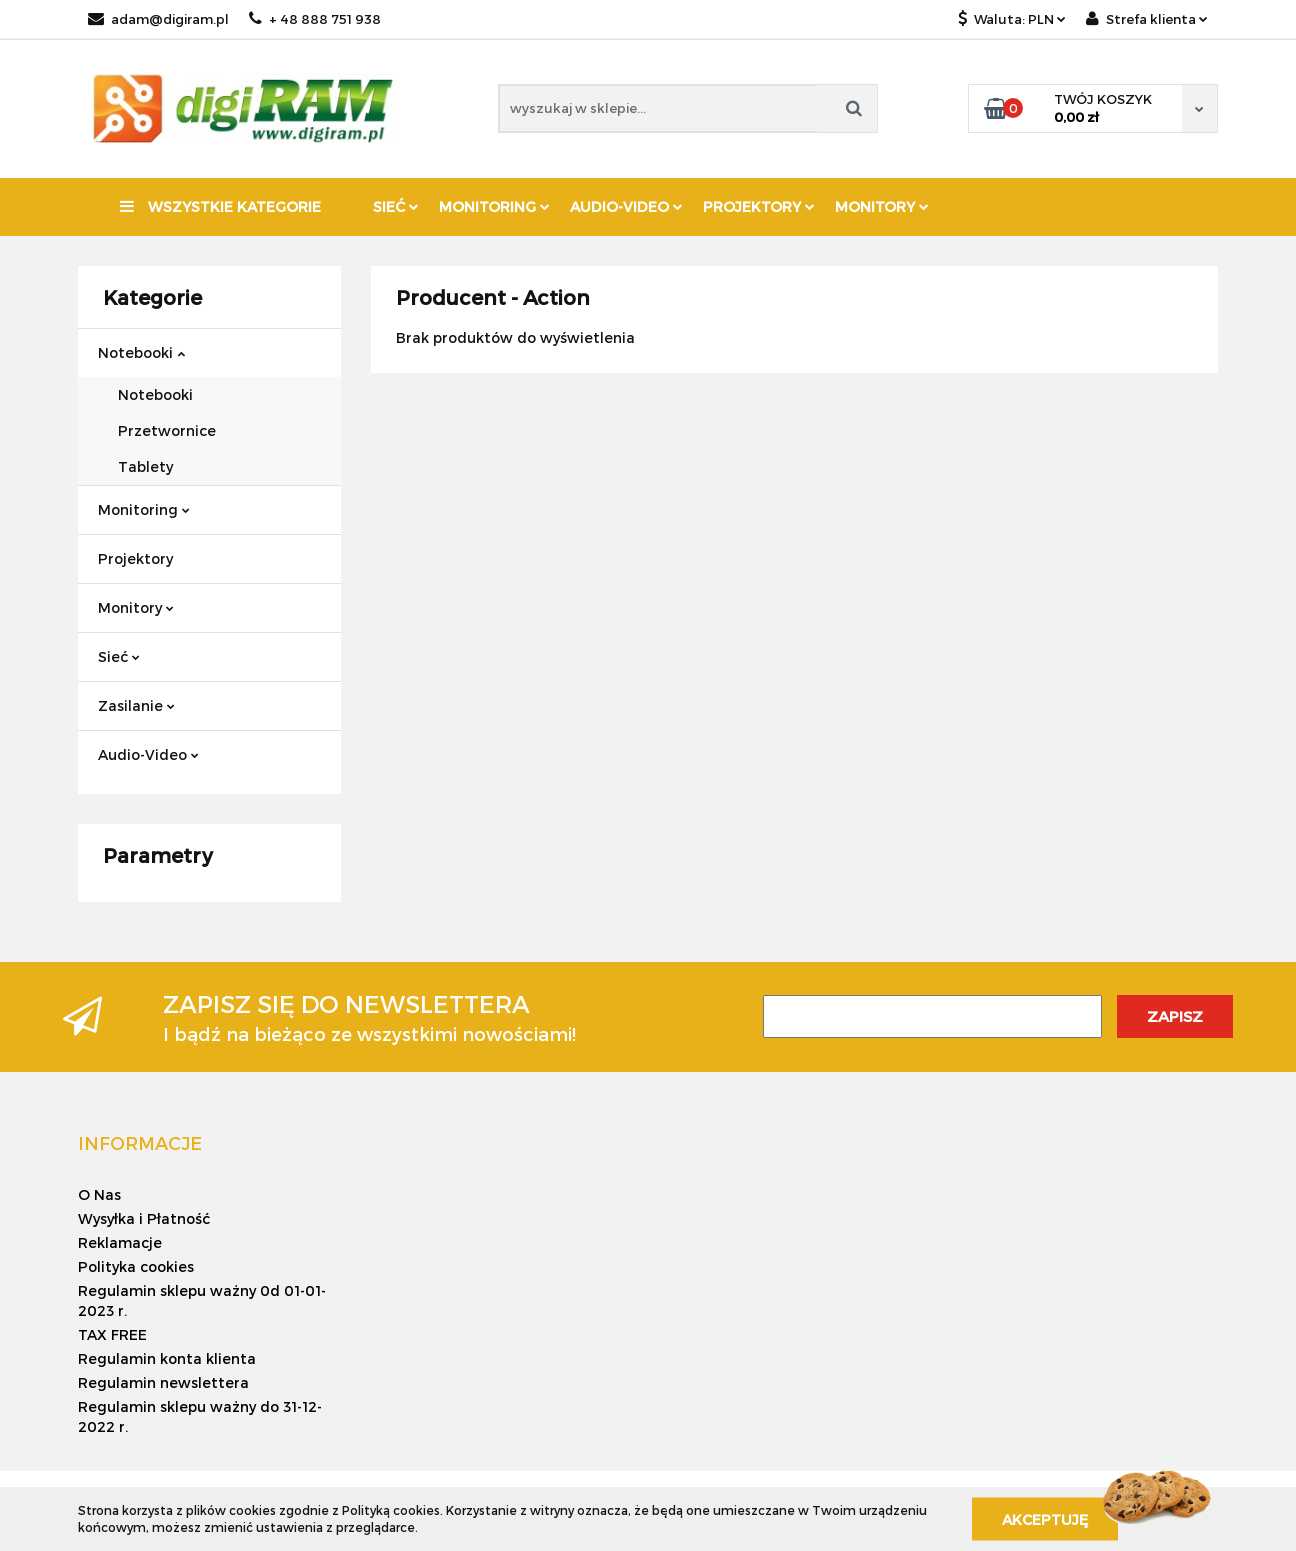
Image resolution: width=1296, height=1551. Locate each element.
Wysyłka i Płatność (144, 1218)
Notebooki (141, 352)
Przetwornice (167, 430)
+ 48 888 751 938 (315, 19)
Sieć (396, 206)
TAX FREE (112, 1334)
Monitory (882, 206)
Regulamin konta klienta (167, 1358)
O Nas (99, 1194)
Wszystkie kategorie (220, 206)
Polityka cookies (136, 1266)
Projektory (759, 206)
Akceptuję (1045, 1518)
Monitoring (494, 206)
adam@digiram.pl (158, 19)
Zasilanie (136, 705)
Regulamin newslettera (163, 1382)
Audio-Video (626, 206)
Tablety (145, 466)
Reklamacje (120, 1242)
